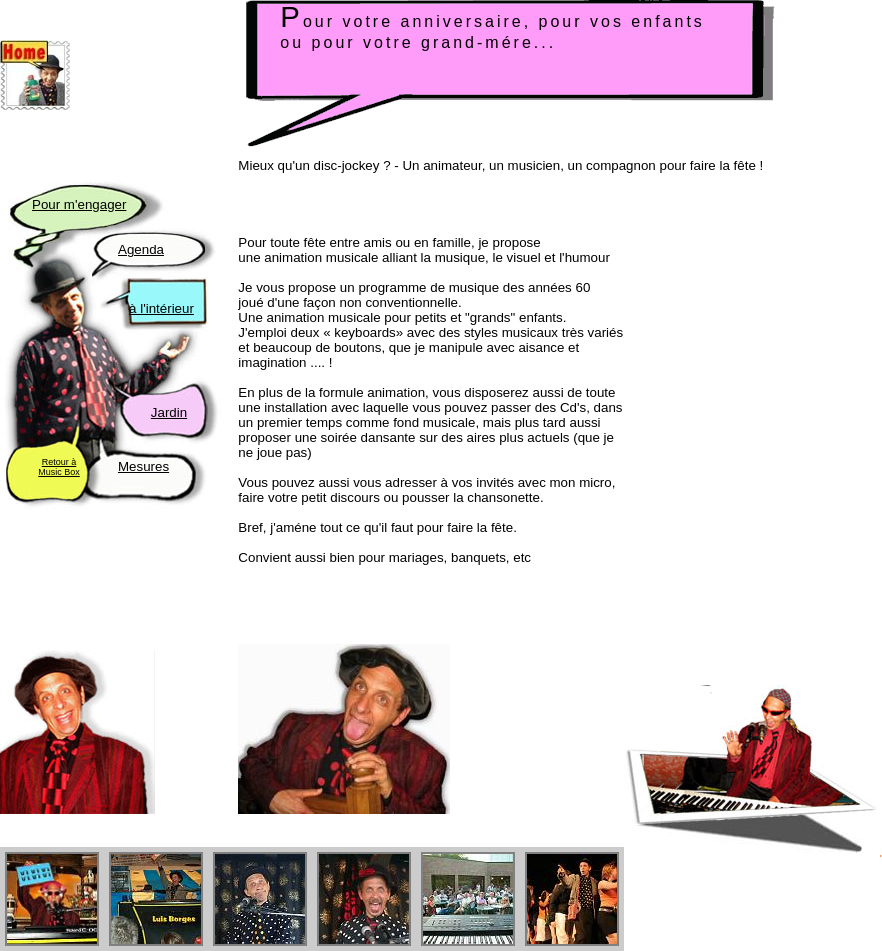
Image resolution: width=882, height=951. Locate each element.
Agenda (141, 249)
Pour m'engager (79, 204)
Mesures (143, 466)
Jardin (169, 412)
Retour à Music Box (59, 467)
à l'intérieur (161, 308)
